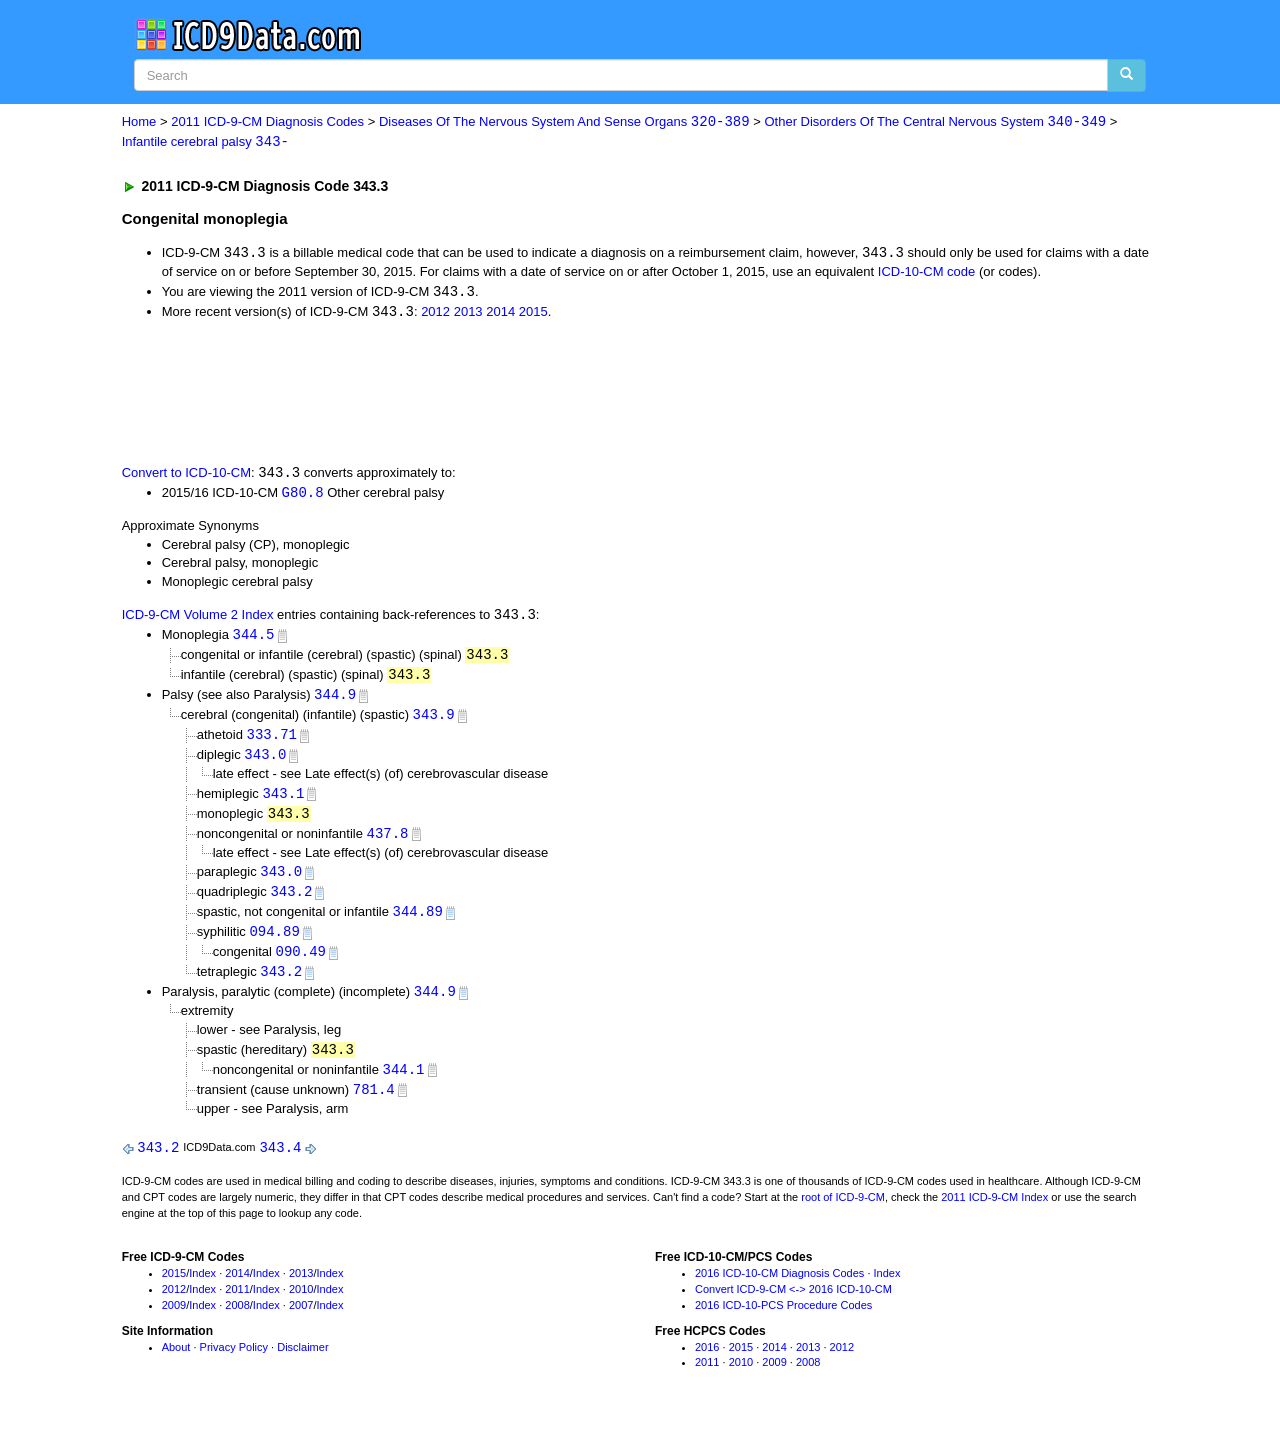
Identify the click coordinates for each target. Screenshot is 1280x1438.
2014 (500, 314)
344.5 (253, 639)
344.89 (418, 923)
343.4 (280, 1163)
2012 (435, 314)
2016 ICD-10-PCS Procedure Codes (783, 1321)
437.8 (388, 842)
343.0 (265, 762)
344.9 (335, 701)
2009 (174, 1321)
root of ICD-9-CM (843, 1213)
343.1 (283, 801)
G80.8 (303, 495)
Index (202, 1290)
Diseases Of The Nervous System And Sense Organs (564, 122)
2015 (533, 314)
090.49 (301, 964)
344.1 (404, 1083)
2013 (468, 314)
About (176, 1363)
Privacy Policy (234, 1363)
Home (139, 122)
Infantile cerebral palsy (205, 142)
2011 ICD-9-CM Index (994, 1213)
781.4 (374, 1104)
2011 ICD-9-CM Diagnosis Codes (267, 122)
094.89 (274, 943)
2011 (237, 1305)
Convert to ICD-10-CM (186, 476)
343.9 (434, 721)
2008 (237, 1321)
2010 (301, 1305)
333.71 (272, 742)
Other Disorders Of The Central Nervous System (935, 122)
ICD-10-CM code (927, 273)
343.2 (291, 902)
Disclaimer (302, 1363)
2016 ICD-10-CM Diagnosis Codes (779, 1290)
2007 (301, 1321)
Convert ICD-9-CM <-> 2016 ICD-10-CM (793, 1305)
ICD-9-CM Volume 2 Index (198, 619)
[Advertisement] (479, 393)
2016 (707, 1363)
